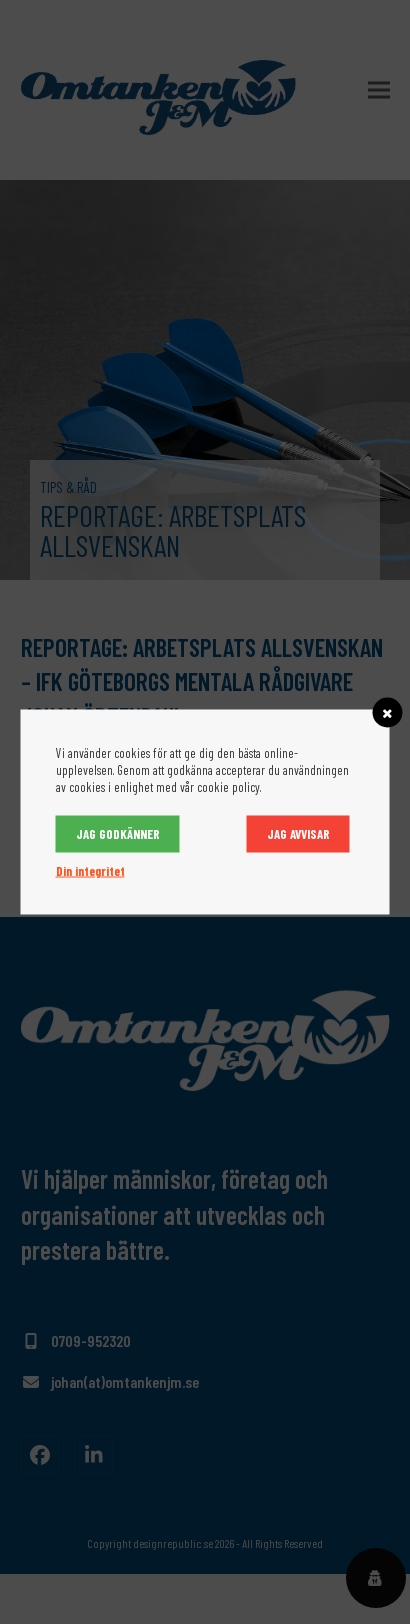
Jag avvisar (298, 834)
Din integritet (90, 871)
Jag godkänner (118, 834)
